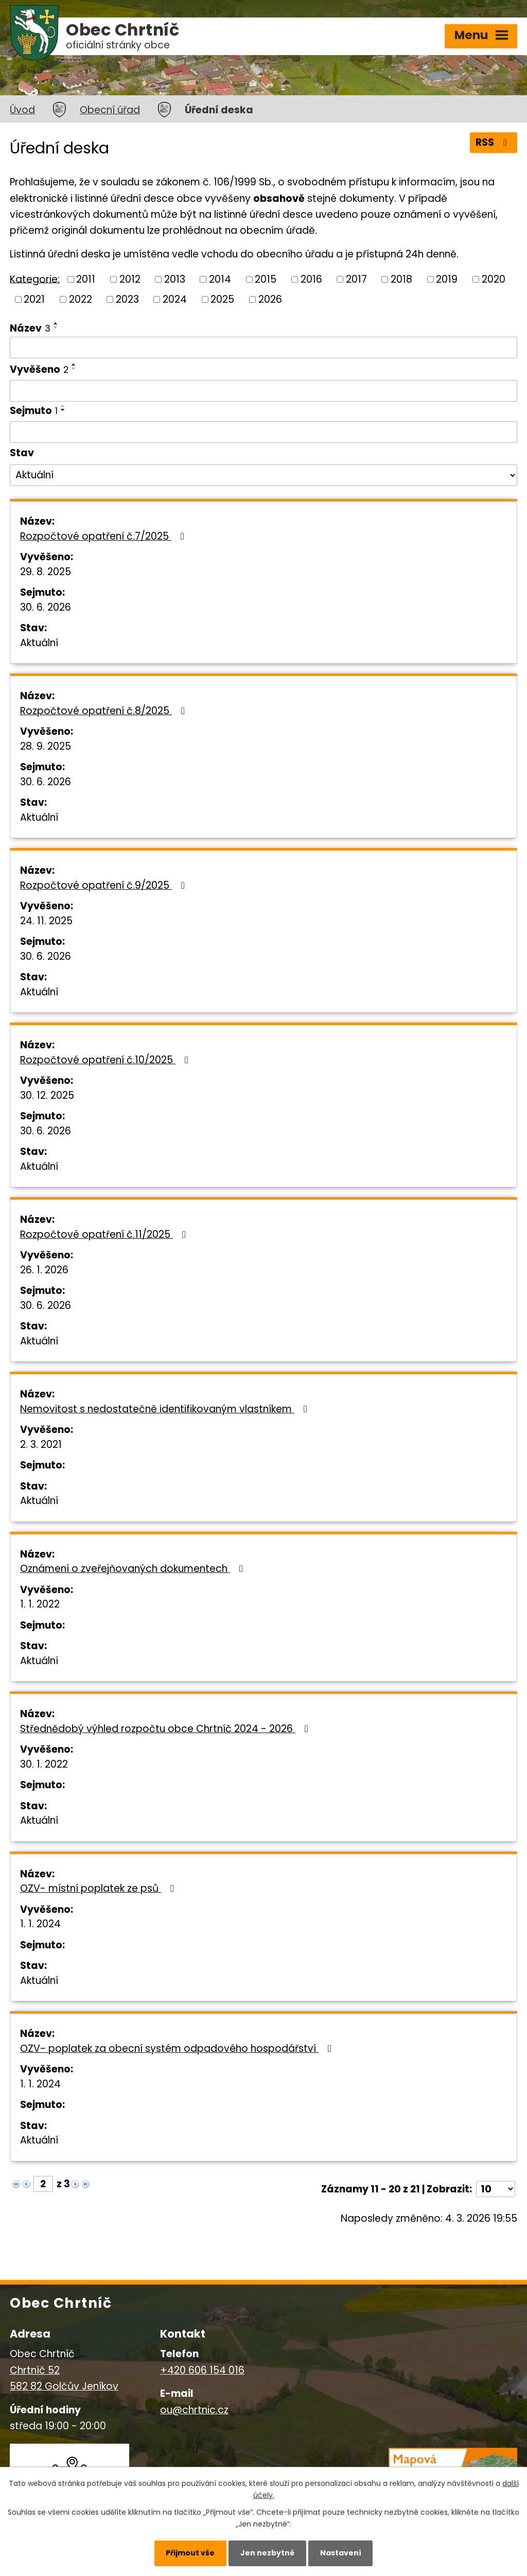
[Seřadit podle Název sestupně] (56, 327)
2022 (80, 299)
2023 (127, 299)
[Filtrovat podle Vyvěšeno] (263, 391)
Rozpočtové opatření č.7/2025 (104, 536)
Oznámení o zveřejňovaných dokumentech (133, 1569)
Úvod (22, 110)
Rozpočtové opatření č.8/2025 (104, 711)
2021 (34, 299)
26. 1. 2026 (44, 1270)
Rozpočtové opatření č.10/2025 (106, 1060)
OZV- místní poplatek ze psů (99, 1888)
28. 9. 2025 (45, 746)
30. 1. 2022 (44, 1764)
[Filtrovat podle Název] (263, 347)
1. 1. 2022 (40, 1604)
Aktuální (39, 643)
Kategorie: (35, 279)
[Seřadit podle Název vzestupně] (56, 323)
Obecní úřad (110, 110)
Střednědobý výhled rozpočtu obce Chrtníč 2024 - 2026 (166, 1729)
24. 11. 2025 (46, 921)
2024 (175, 299)
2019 (447, 279)
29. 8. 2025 (45, 572)
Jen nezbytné (267, 2553)
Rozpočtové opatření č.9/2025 (104, 885)
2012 (129, 279)
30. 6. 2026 (45, 607)
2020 (493, 279)
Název (30, 328)
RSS (493, 142)
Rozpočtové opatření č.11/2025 (105, 1234)
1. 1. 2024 (40, 1924)
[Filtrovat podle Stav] (263, 475)
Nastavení (340, 2553)
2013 (174, 279)
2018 (401, 279)
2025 (222, 299)
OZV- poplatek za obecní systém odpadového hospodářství (178, 2048)
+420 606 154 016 (202, 2370)
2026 (270, 299)
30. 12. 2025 (47, 1095)
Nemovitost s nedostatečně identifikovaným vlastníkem (165, 1409)
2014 (220, 279)
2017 (356, 279)
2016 (311, 279)
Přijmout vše (190, 2553)
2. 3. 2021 (41, 1444)
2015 (265, 279)
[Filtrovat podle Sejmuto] (263, 432)
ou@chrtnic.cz (194, 2410)
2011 (85, 279)
